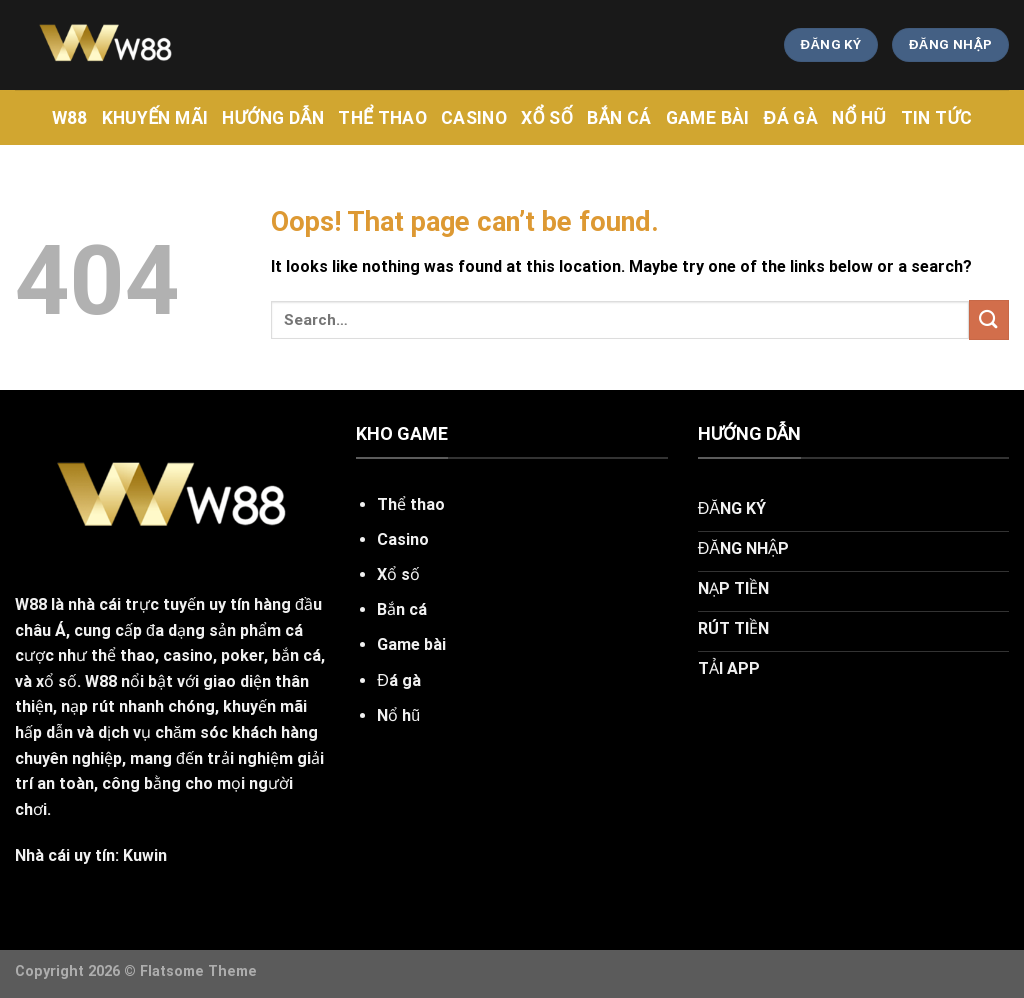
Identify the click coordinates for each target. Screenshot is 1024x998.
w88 (70, 118)
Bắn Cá (619, 118)
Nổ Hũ (859, 118)
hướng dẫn (273, 118)
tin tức (937, 118)
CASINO (474, 118)
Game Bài (708, 118)
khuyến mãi (155, 118)
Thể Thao (382, 118)
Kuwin (145, 855)
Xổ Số (547, 118)
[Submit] (989, 319)
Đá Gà (791, 118)
